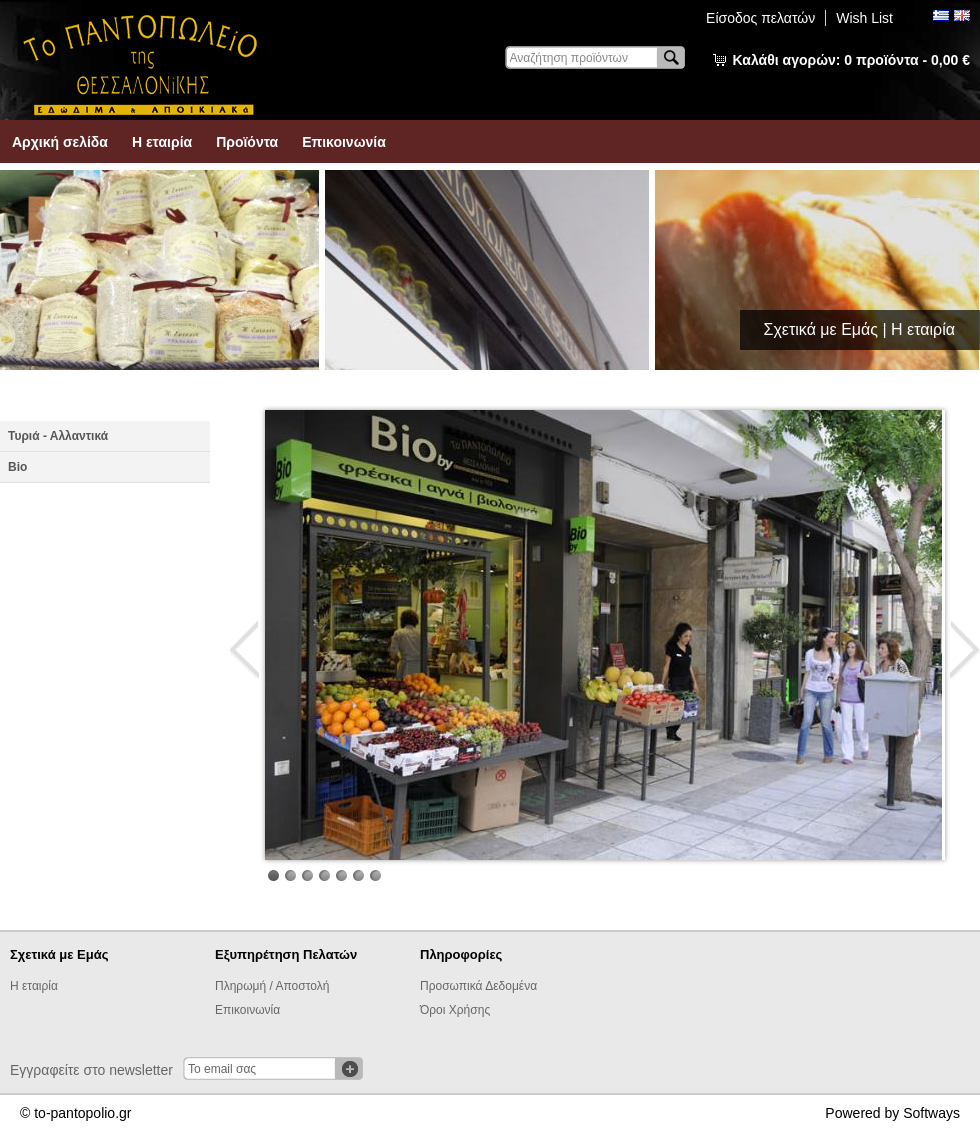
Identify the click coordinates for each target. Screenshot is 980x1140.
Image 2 (290, 875)
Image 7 (375, 875)
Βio (17, 467)
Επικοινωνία (344, 142)
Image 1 (273, 875)
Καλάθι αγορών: (851, 60)
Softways (931, 1113)
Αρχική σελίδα (60, 142)
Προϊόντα (247, 142)
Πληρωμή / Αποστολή (272, 986)
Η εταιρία (162, 142)
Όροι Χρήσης (455, 1010)
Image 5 (341, 875)
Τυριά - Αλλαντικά (58, 436)
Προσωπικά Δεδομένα (478, 986)
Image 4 (324, 875)
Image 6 (358, 875)
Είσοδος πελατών (760, 18)
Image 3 (307, 875)
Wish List (864, 18)
